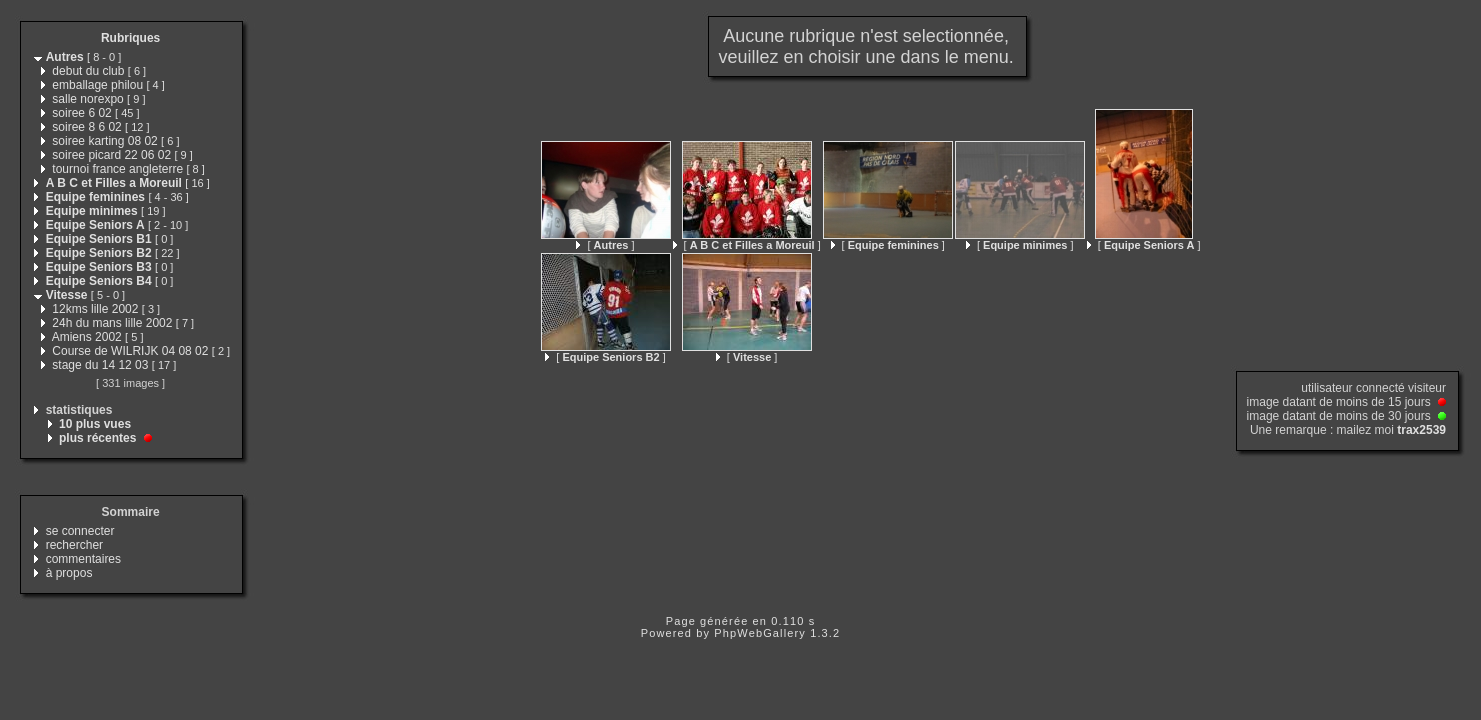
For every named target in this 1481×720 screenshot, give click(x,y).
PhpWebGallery (760, 633)
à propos (69, 573)
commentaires (83, 559)
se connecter (80, 531)
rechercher (74, 545)
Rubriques (130, 38)
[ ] (605, 245)
